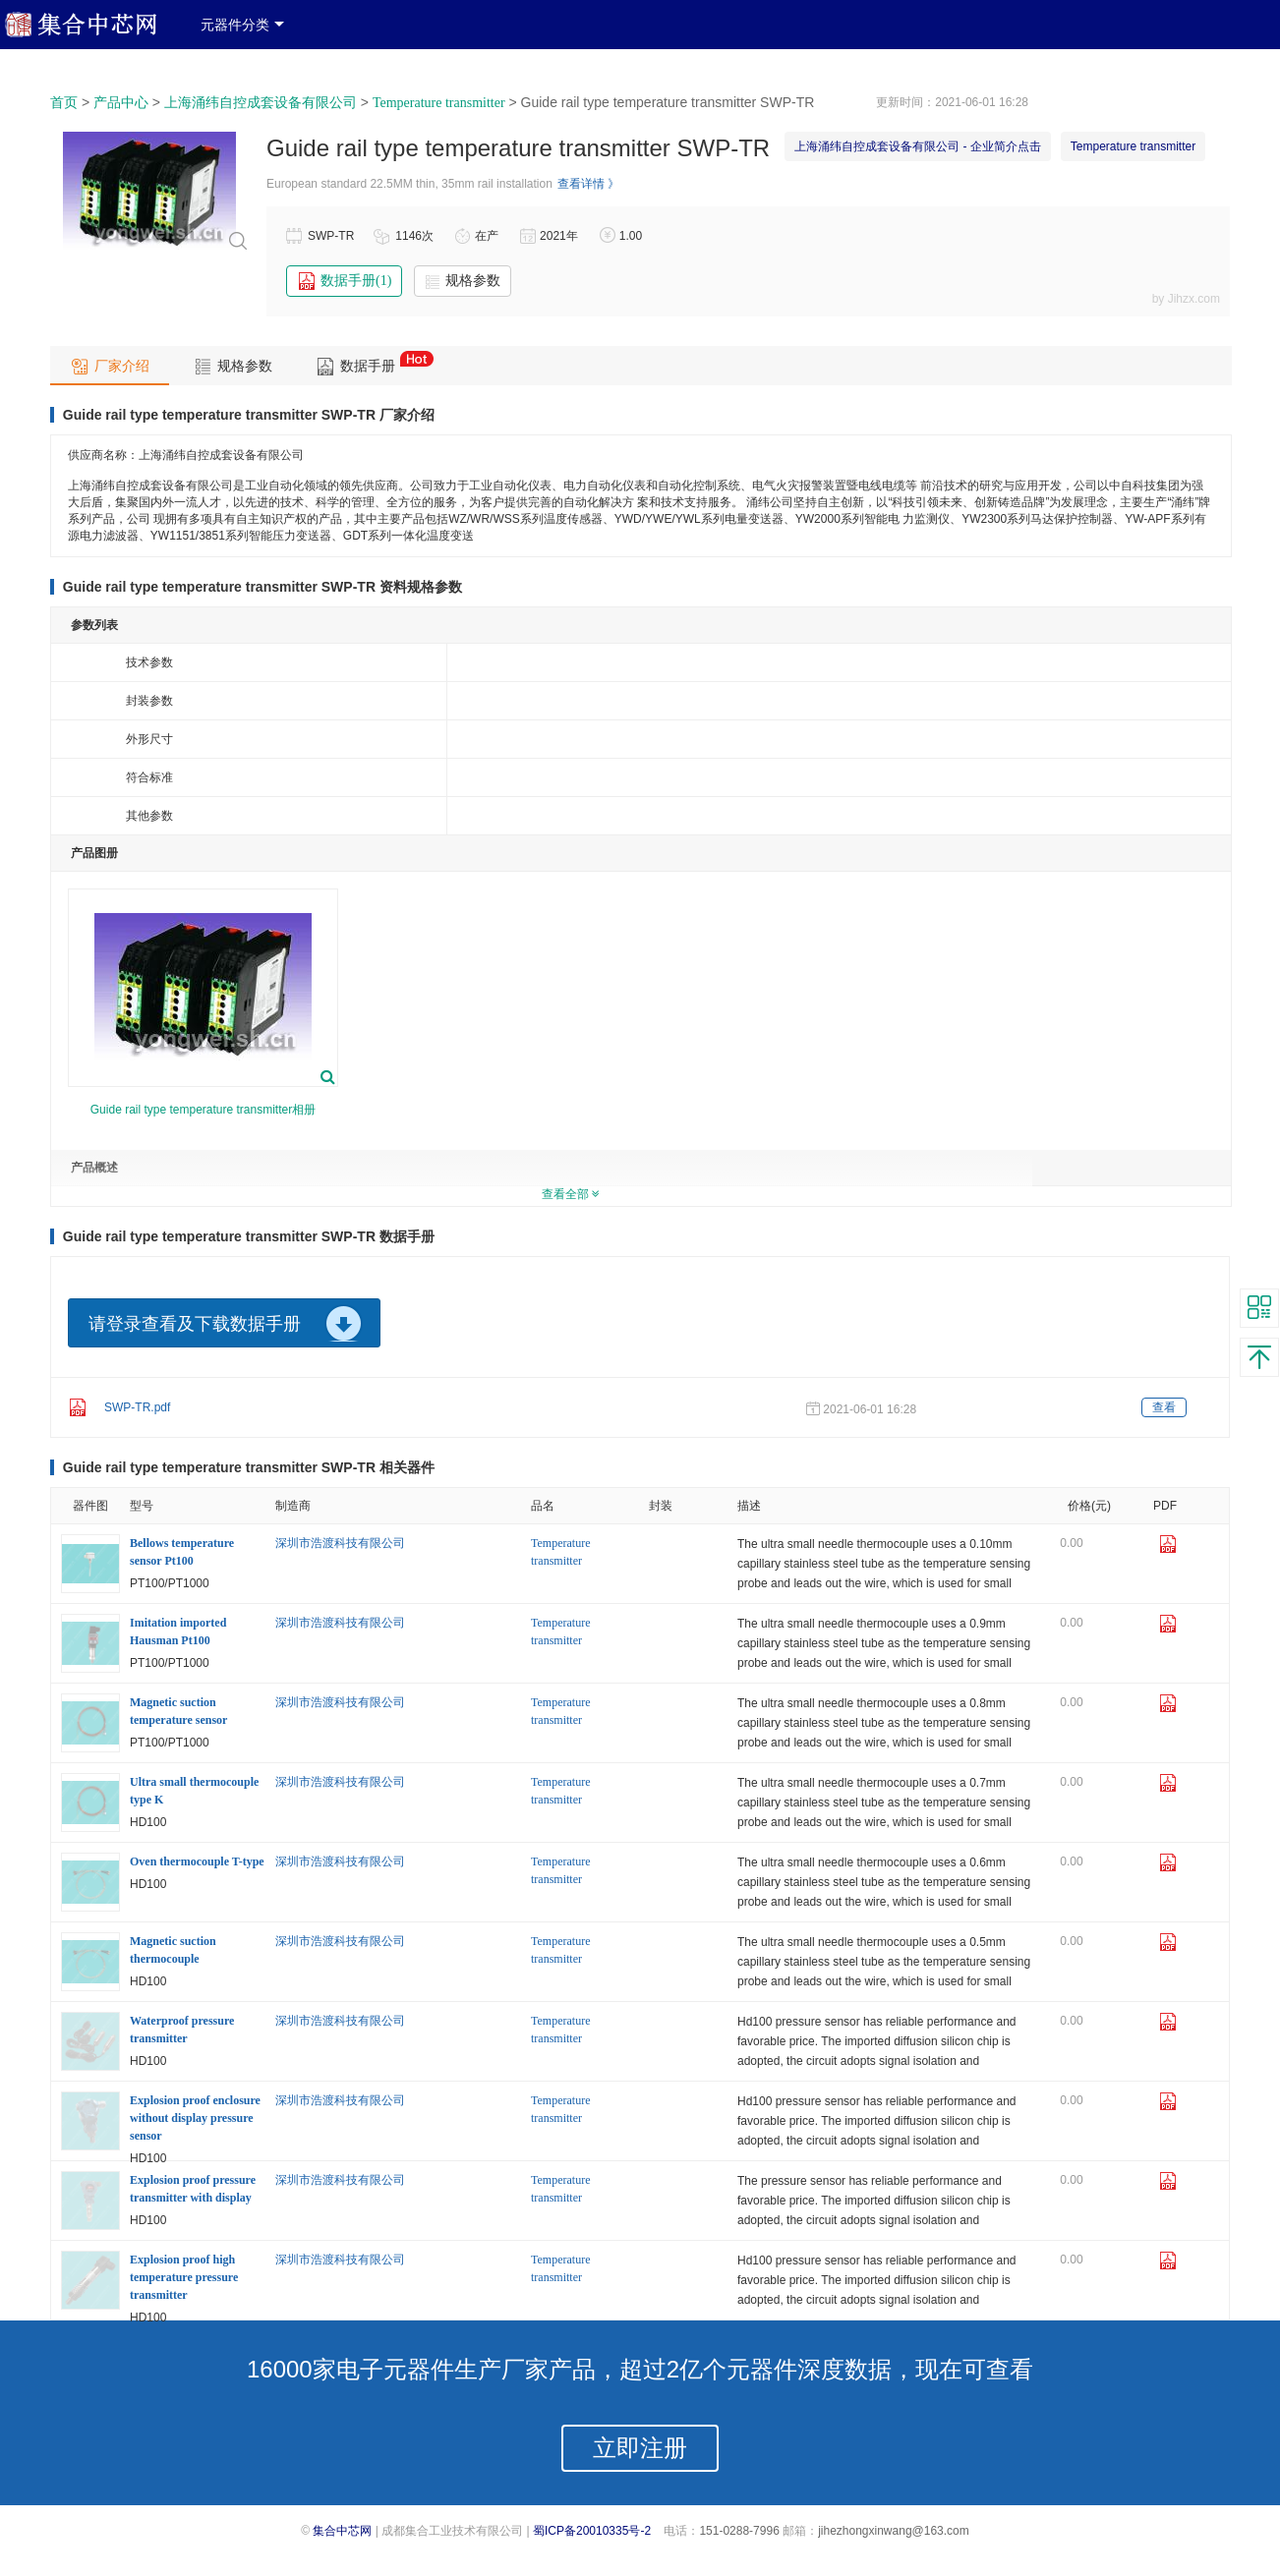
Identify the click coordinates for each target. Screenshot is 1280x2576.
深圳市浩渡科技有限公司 (340, 1543)
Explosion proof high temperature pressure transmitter (184, 2277)
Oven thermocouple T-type (197, 1861)
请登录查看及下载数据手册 (194, 1324)
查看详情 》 (588, 184)
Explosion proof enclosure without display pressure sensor (195, 2118)
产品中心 (120, 102)
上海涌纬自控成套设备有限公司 (260, 102)
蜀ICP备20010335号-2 (592, 2531)
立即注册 (640, 2447)
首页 (64, 102)
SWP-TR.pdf (137, 1407)
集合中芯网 (342, 2531)
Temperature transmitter (439, 102)
